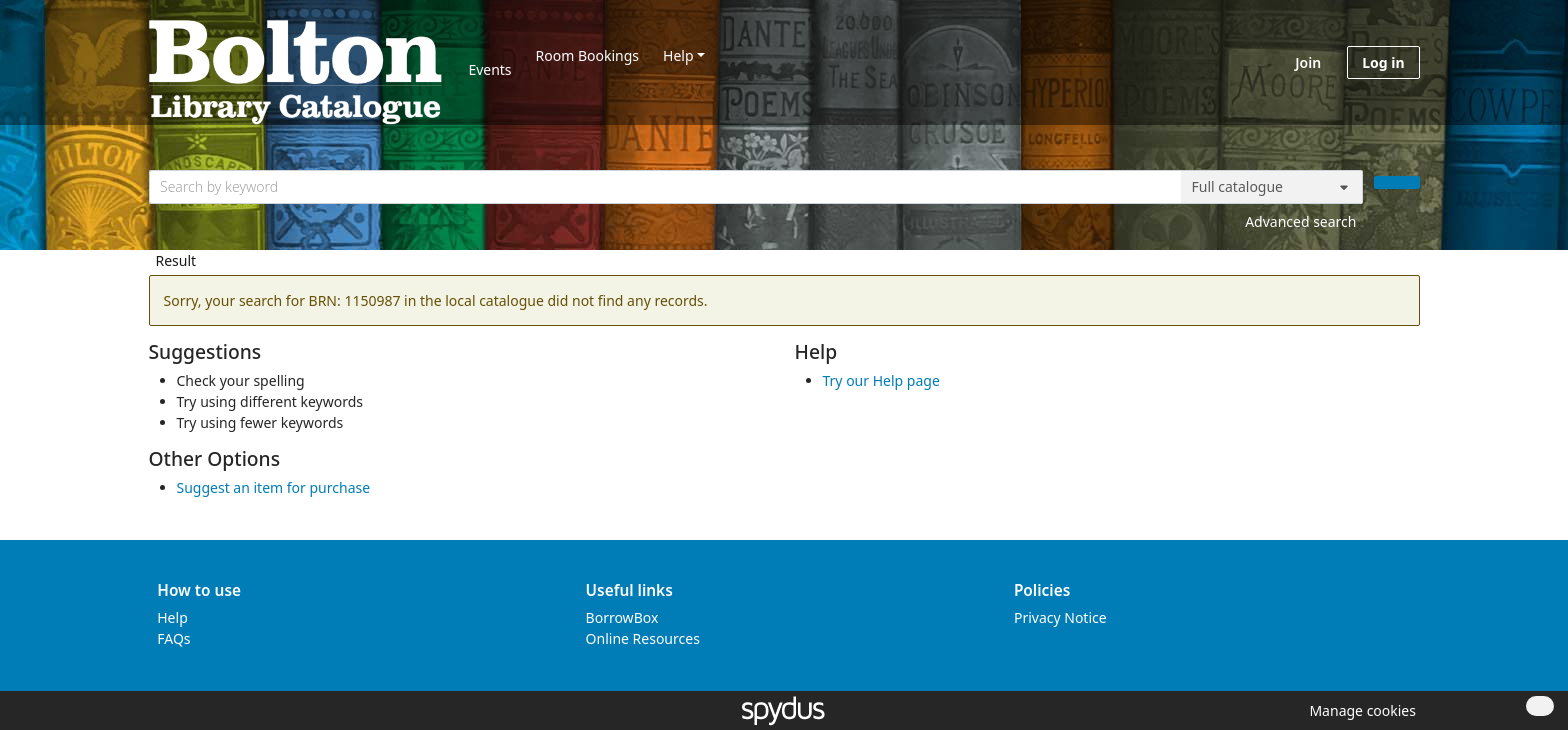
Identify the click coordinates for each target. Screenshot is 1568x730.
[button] (1359, 710)
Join (1308, 62)
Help (678, 55)
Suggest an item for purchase (274, 487)
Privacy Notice (1060, 617)
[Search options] (1272, 187)
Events (489, 69)
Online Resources (643, 638)
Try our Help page (881, 380)
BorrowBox (622, 617)
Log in (1383, 62)
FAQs (173, 638)
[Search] (1397, 182)
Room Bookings (587, 55)
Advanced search (1300, 221)
